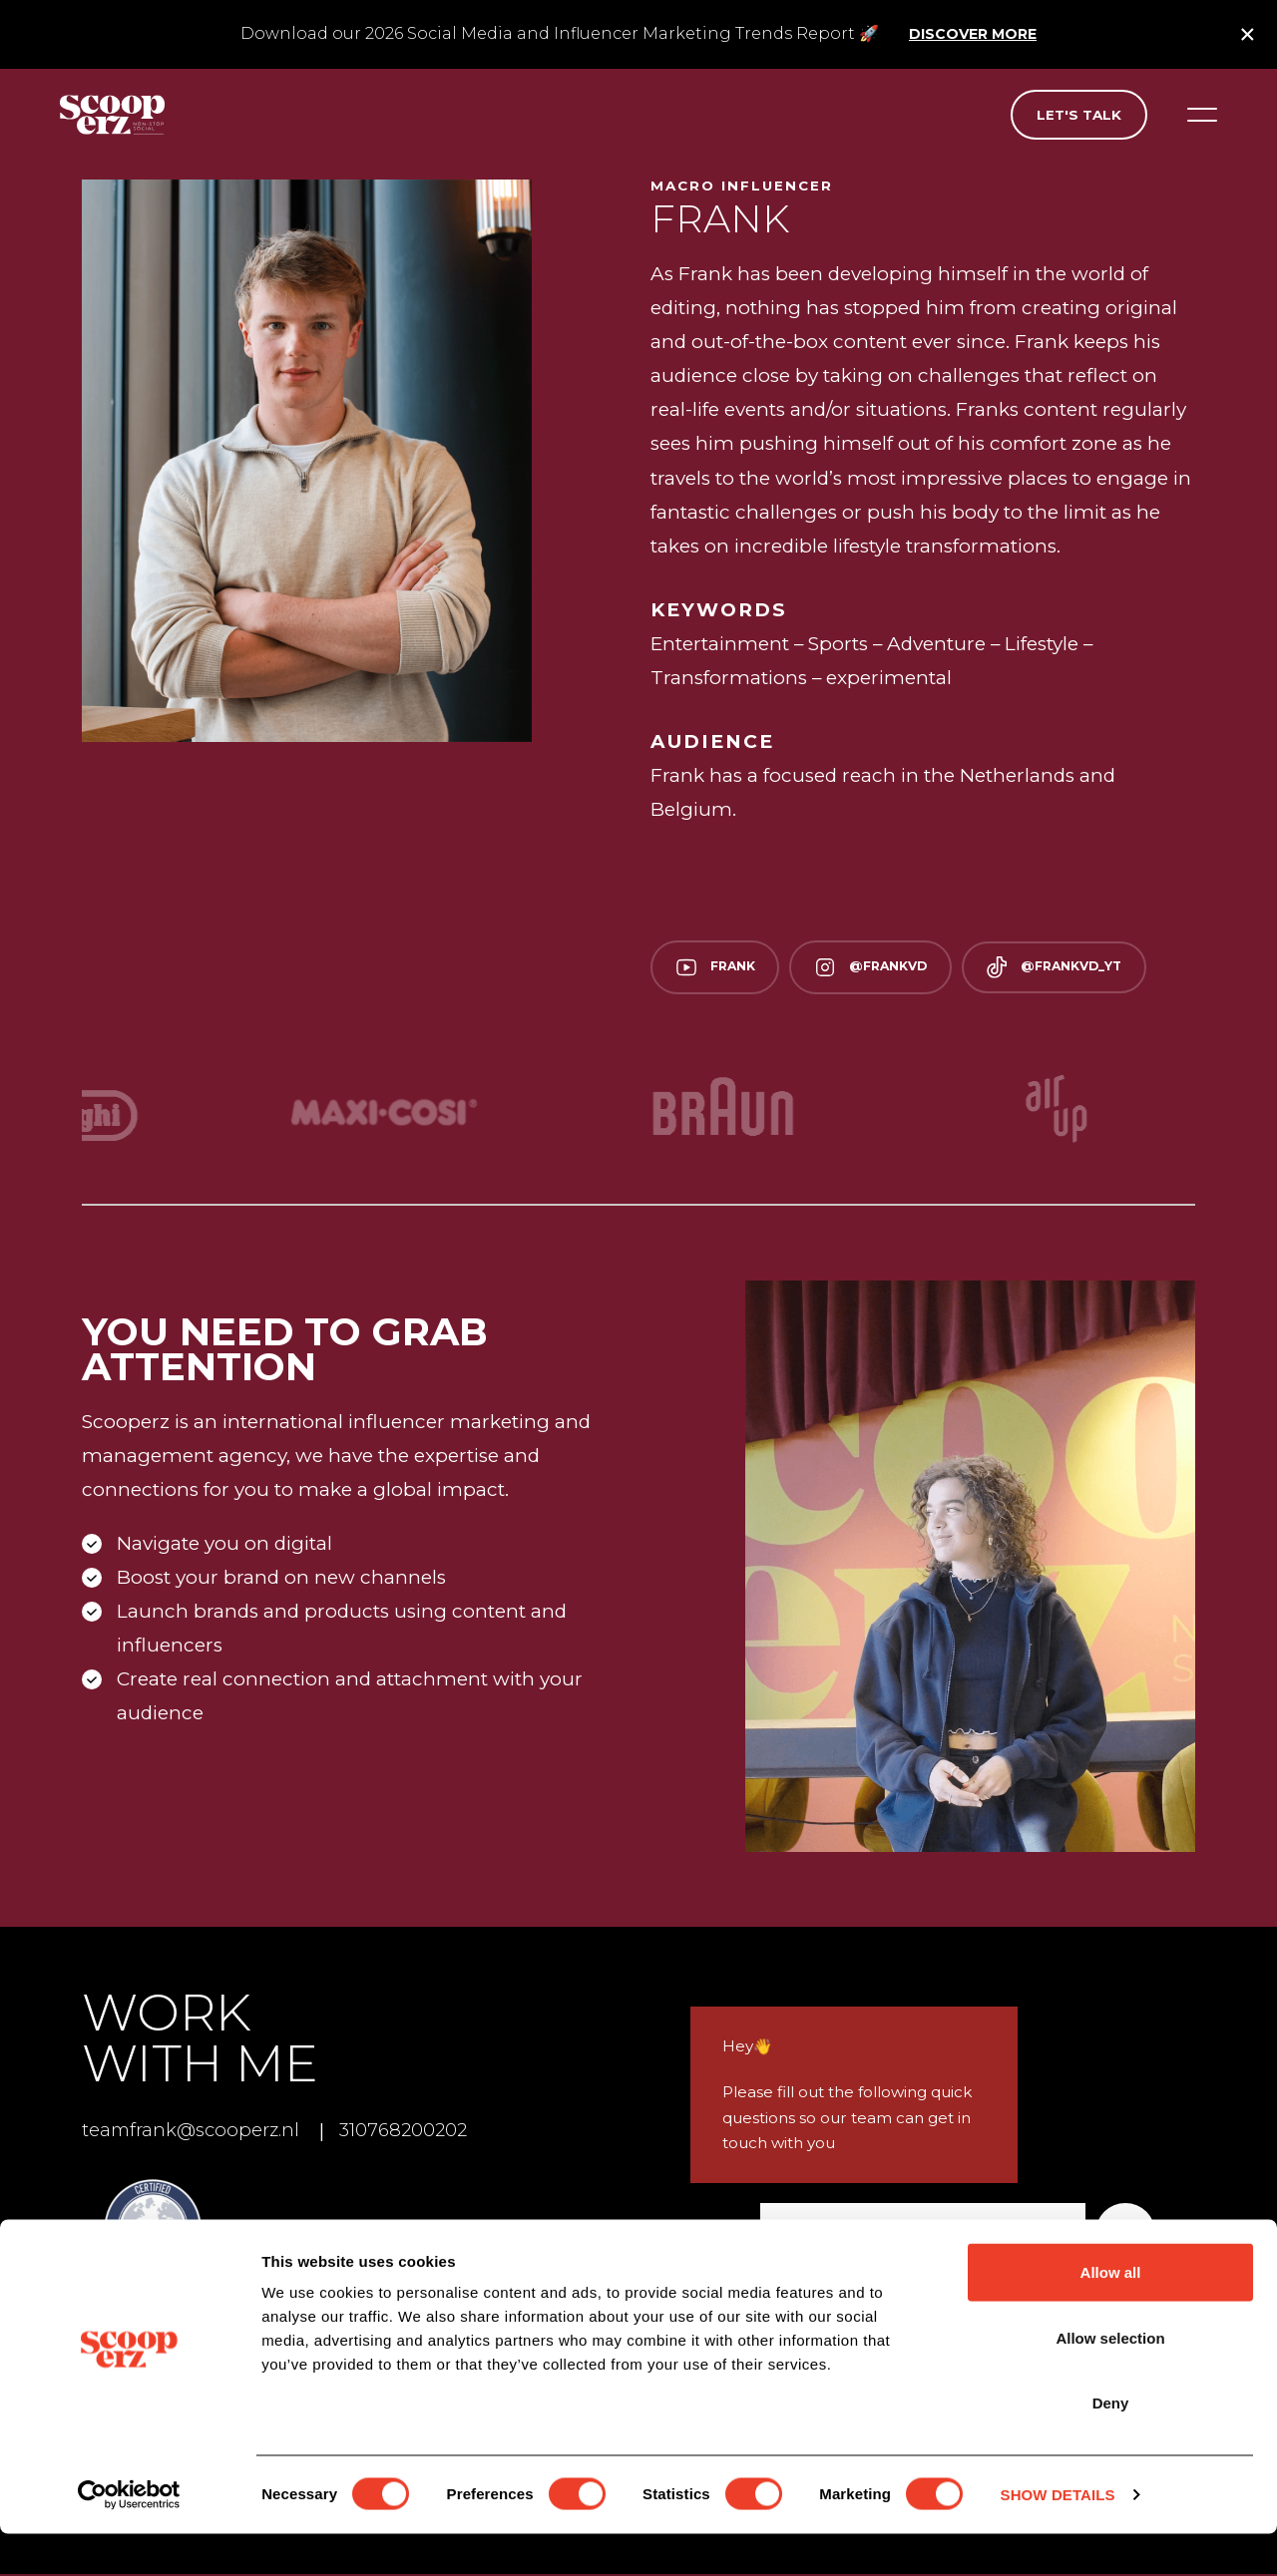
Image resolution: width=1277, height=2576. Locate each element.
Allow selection (1110, 2380)
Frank (719, 968)
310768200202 (419, 2132)
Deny (1110, 2444)
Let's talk (1079, 115)
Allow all (1110, 2314)
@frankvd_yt (1076, 968)
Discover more (973, 34)
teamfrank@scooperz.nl (196, 2132)
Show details (1058, 2536)
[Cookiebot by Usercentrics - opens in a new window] (129, 2537)
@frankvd (883, 968)
